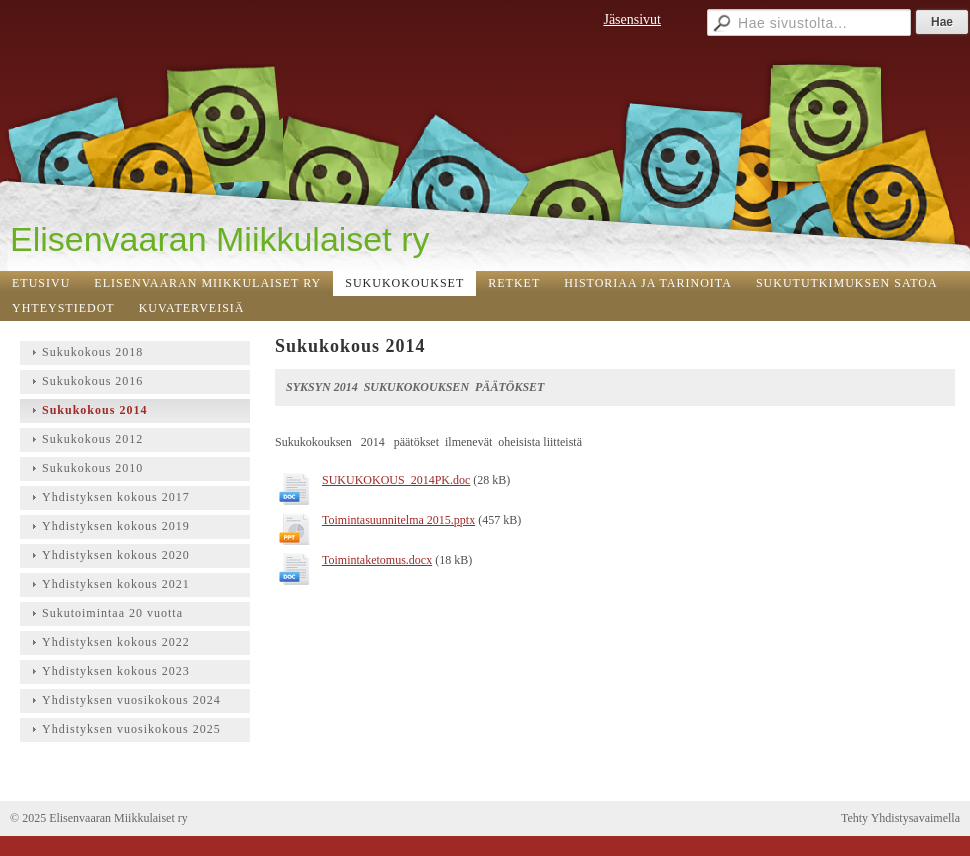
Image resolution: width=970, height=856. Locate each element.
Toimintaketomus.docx (377, 560)
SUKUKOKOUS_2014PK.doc (396, 480)
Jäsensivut (632, 19)
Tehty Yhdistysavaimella (900, 818)
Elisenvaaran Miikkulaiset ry (220, 239)
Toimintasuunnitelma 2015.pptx (398, 520)
